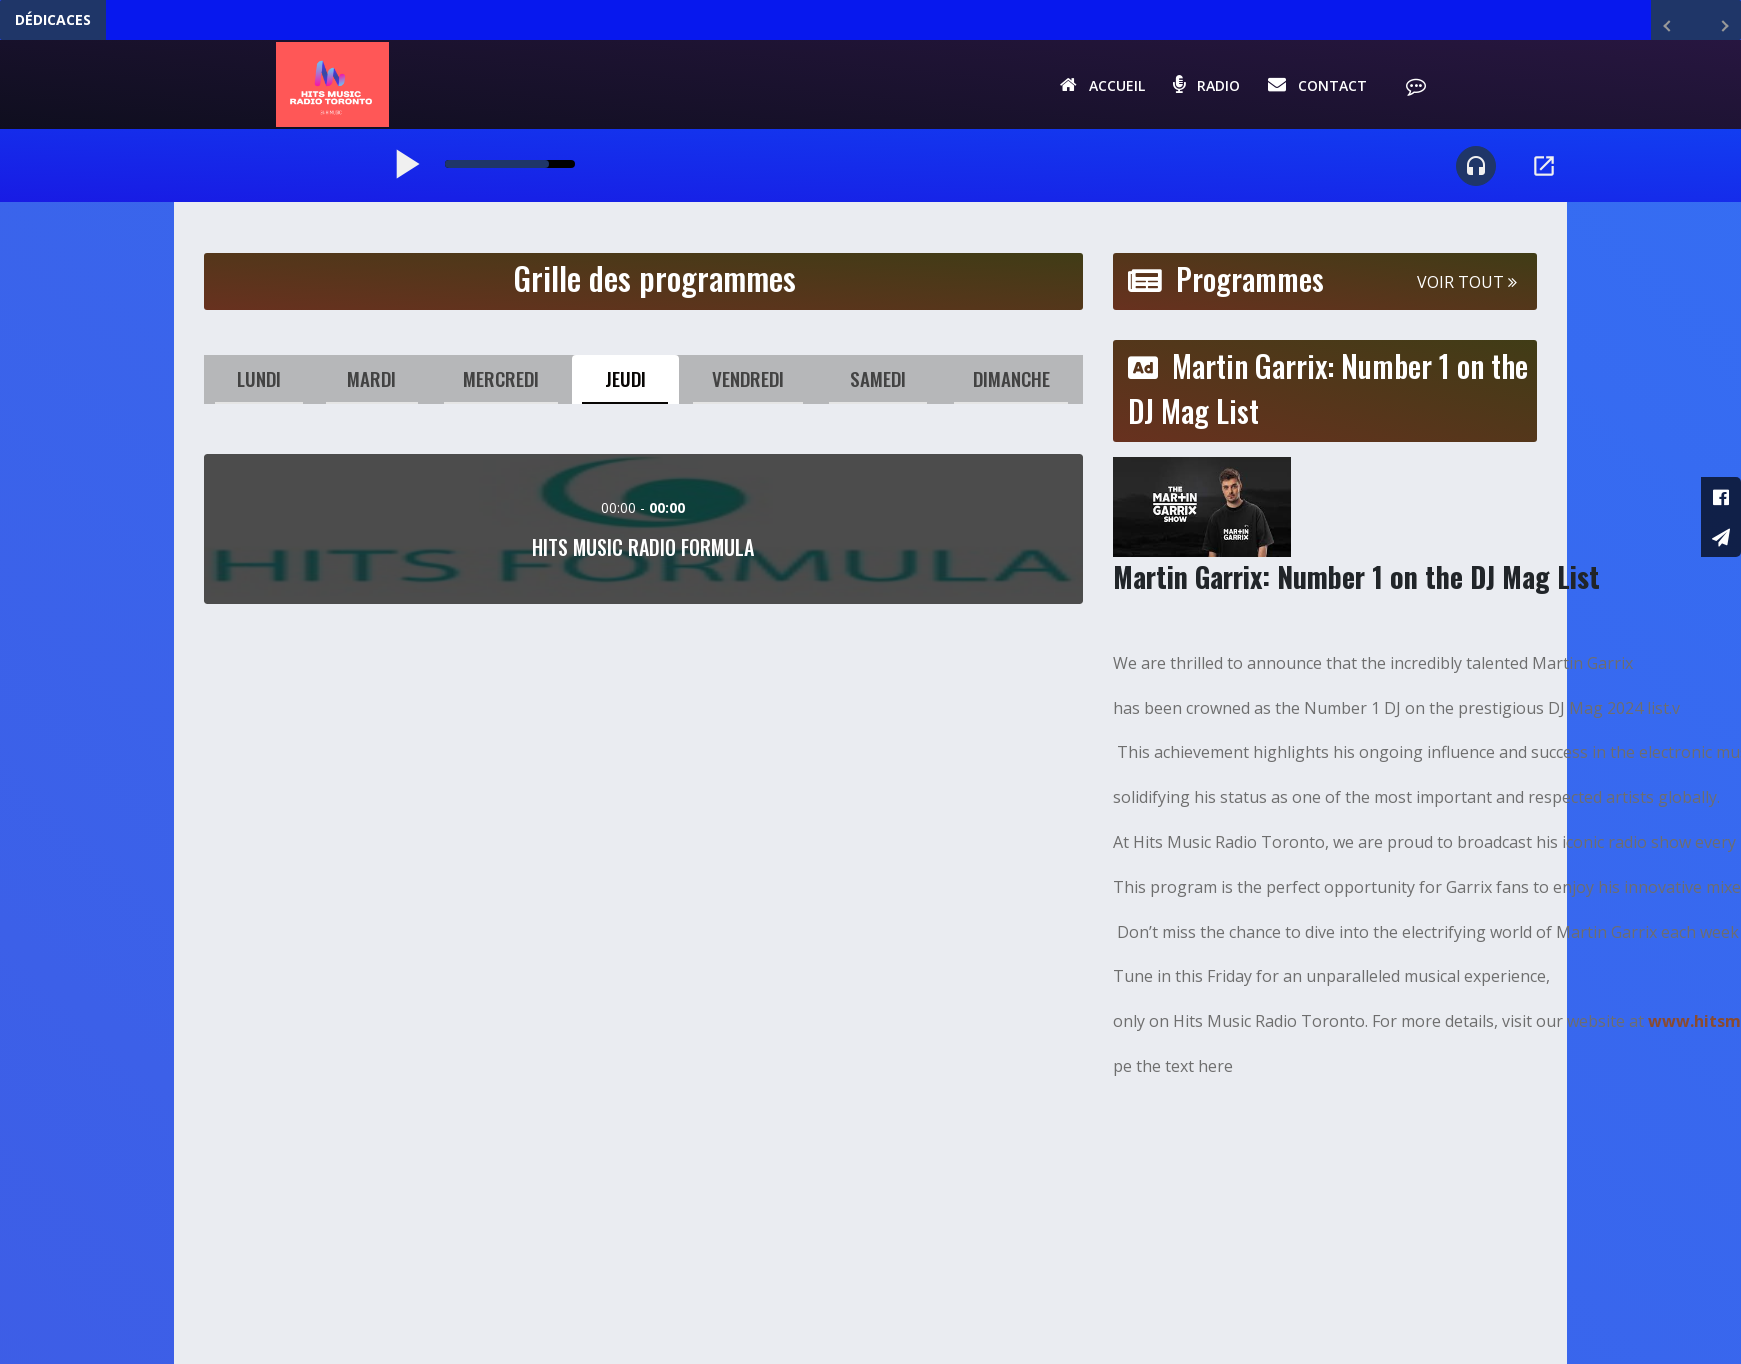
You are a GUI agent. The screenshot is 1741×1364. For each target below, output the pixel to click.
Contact (1314, 87)
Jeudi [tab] (623, 386)
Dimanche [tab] (1010, 386)
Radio (1203, 87)
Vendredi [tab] (747, 386)
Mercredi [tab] (499, 386)
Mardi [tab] (371, 386)
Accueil (1099, 87)
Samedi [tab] (878, 386)
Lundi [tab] (259, 386)
